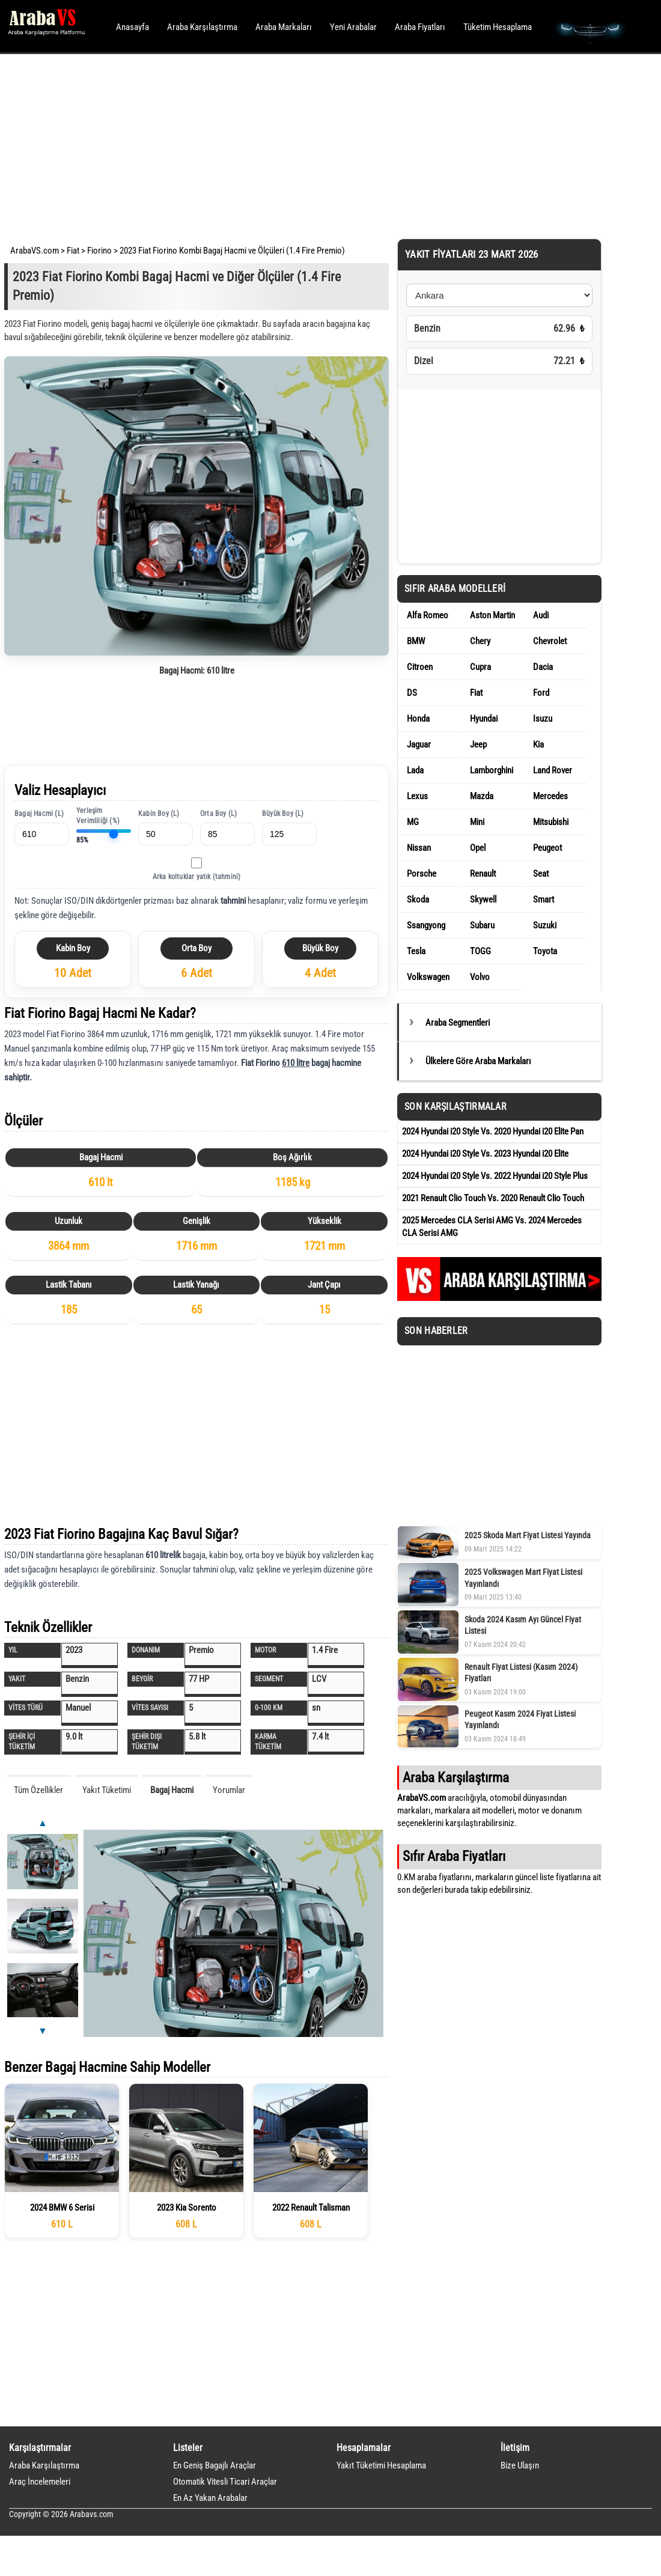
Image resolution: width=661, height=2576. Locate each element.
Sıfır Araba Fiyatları (454, 1856)
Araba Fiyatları (420, 27)
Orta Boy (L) (218, 813)
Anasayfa (132, 27)
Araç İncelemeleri (39, 2481)
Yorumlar (229, 1790)
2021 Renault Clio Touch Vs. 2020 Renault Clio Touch (493, 1198)
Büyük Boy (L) (283, 813)
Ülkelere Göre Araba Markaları (478, 1061)
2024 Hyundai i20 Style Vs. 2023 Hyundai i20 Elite (485, 1153)
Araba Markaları (283, 27)
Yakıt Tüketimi (106, 1790)
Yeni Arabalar (353, 27)
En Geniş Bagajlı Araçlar (214, 2465)
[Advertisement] (314, 144)
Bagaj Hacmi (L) (39, 813)
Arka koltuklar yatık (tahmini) (197, 876)
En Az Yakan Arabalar (210, 2497)
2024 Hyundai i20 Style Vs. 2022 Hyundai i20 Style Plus (495, 1176)
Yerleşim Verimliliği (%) (98, 815)
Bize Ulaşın (520, 2465)
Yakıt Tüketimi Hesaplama (381, 2465)
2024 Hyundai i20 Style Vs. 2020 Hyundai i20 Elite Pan (492, 1131)
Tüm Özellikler (38, 1790)
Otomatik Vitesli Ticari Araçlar (225, 2481)
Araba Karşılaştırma (202, 27)
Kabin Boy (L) (159, 813)
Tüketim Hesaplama (497, 27)
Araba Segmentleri (457, 1022)
